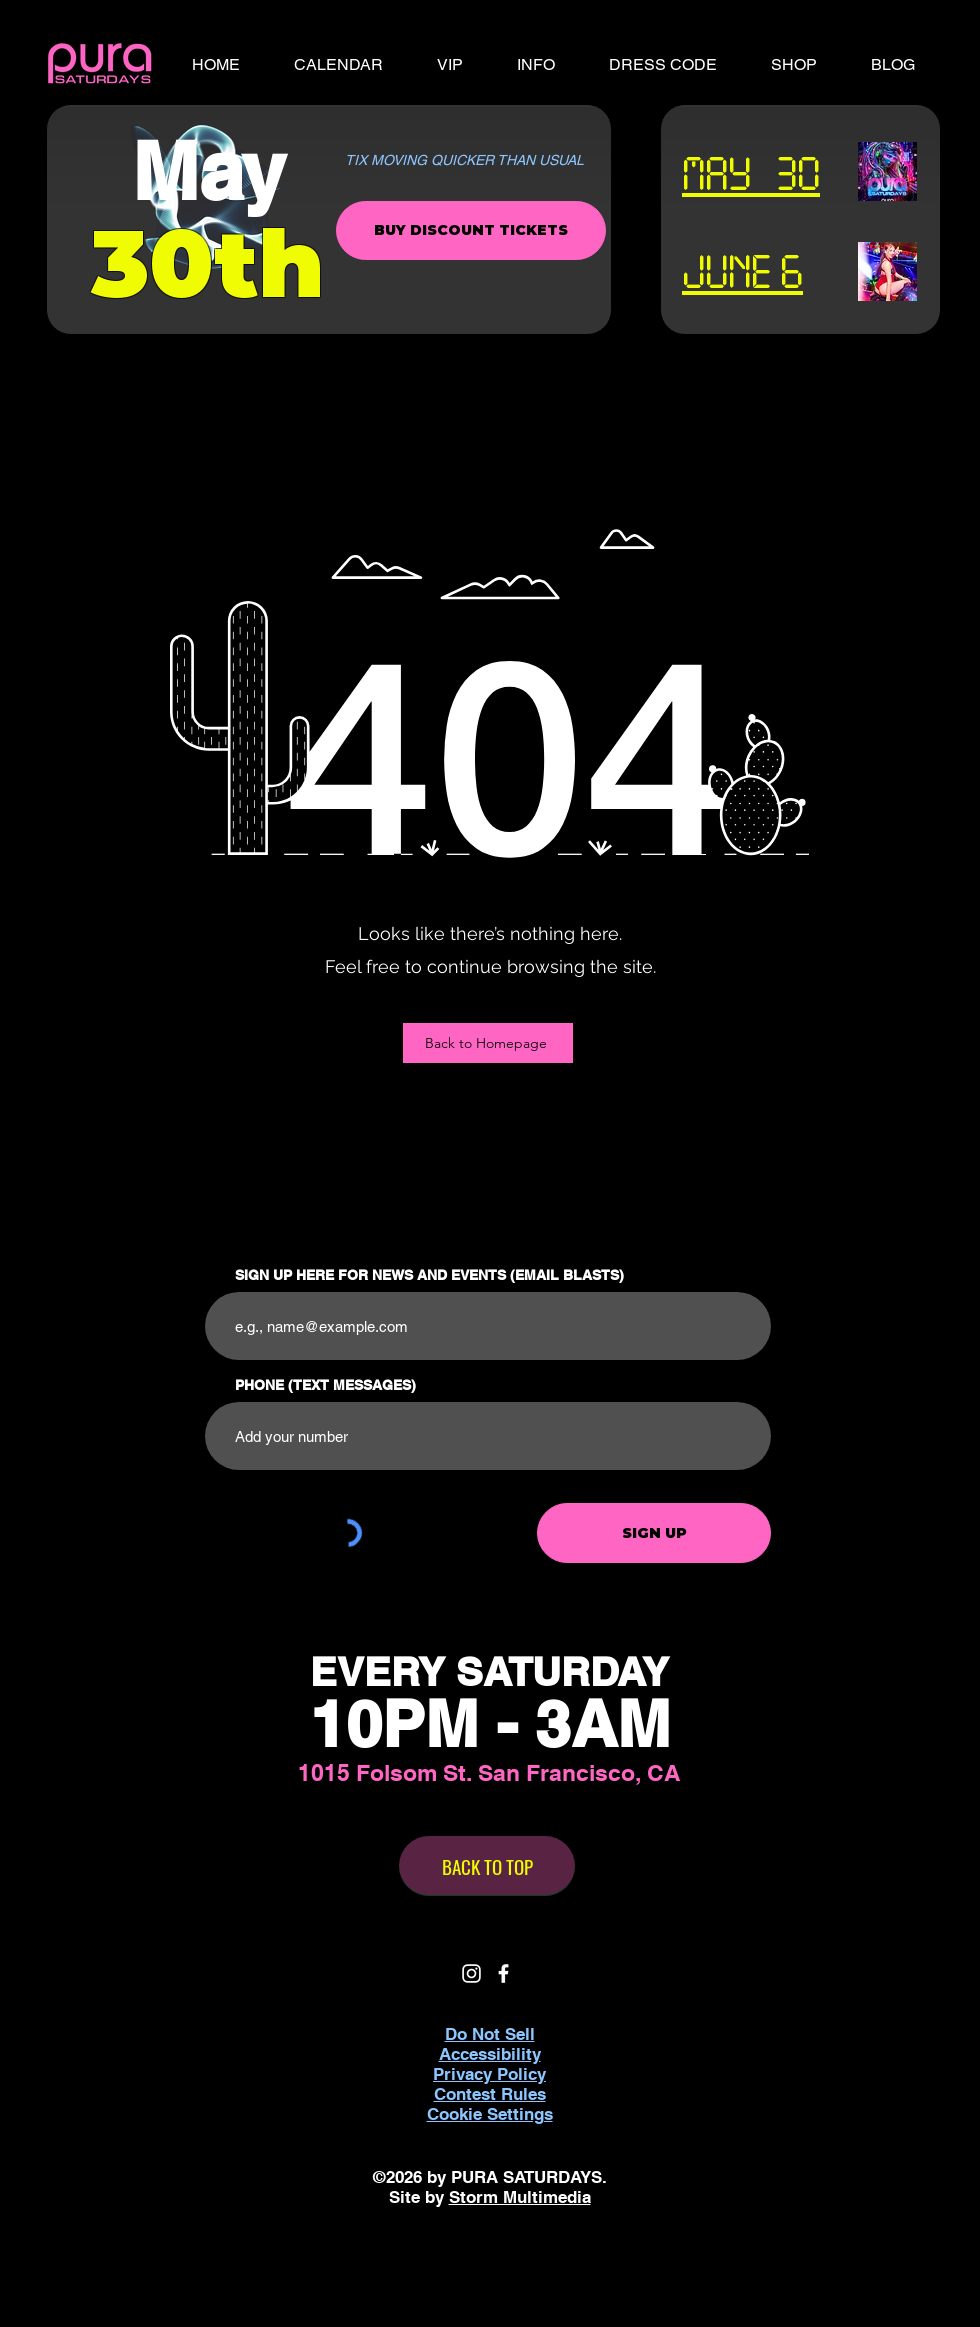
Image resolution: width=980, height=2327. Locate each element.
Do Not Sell (490, 2034)
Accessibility (490, 2054)
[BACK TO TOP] (487, 1866)
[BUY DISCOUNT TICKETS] (471, 230)
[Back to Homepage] (488, 1043)
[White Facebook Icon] (503, 1973)
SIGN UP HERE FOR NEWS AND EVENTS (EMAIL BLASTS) (429, 1275)
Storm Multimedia (520, 2197)
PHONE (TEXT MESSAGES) (325, 1385)
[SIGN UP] (654, 1533)
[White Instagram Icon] (471, 1973)
